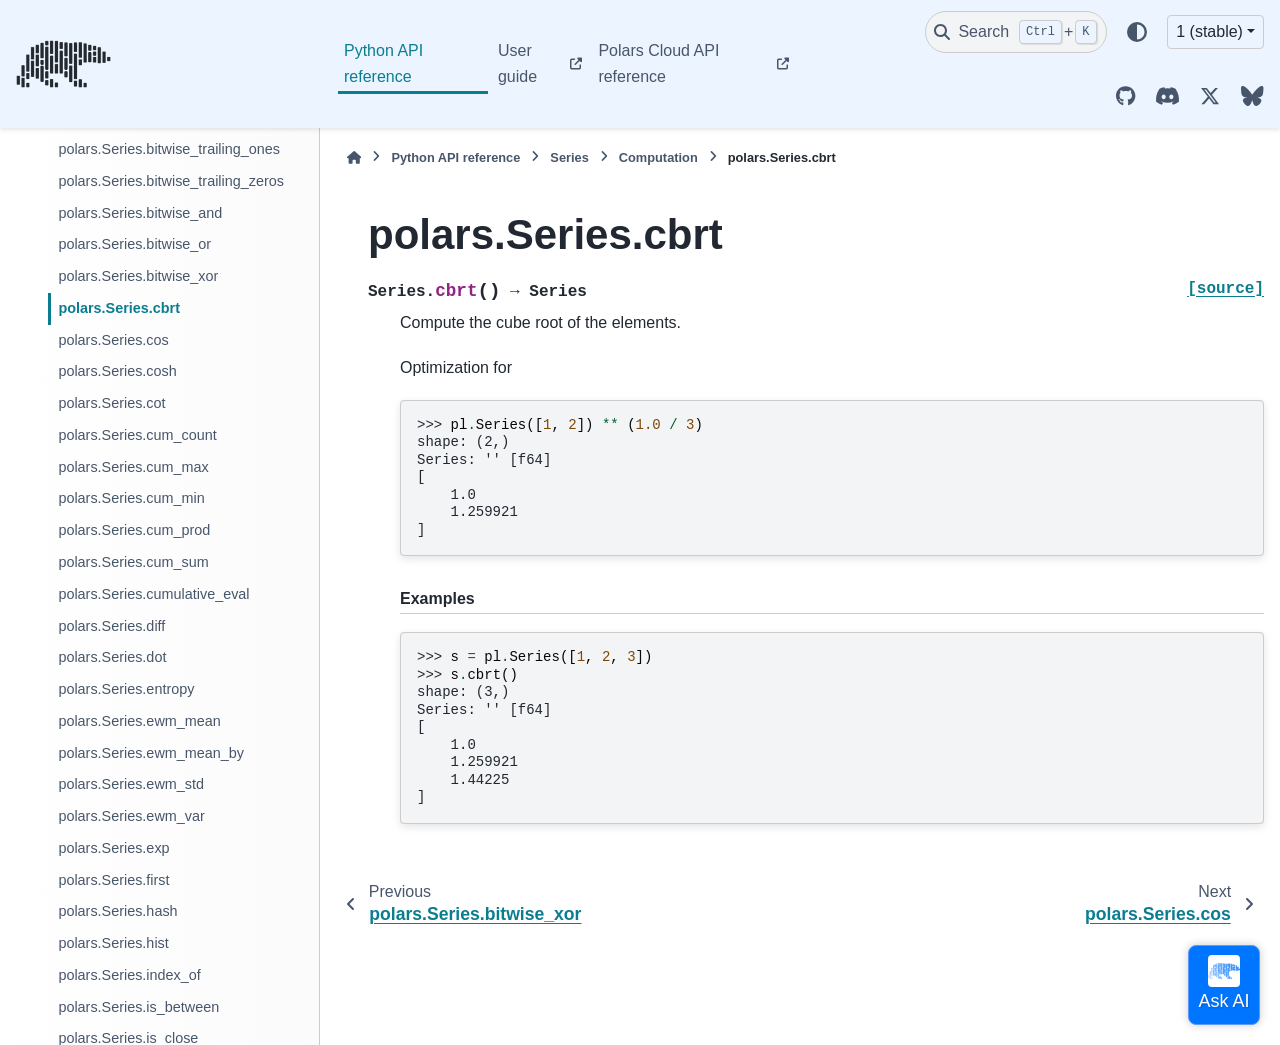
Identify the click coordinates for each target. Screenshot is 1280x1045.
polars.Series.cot (111, 403)
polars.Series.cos (113, 340)
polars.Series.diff (111, 626)
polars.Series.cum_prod (134, 530)
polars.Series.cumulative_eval (153, 594)
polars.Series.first (113, 880)
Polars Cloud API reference (658, 63)
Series (569, 157)
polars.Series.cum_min (131, 498)
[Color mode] (1137, 32)
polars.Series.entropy (126, 689)
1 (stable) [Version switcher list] (1209, 31)
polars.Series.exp (113, 848)
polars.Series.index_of (129, 975)
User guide (517, 63)
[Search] (1016, 32)
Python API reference (383, 63)
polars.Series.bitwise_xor (138, 276)
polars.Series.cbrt (119, 308)
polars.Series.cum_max (133, 467)
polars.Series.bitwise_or (134, 244)
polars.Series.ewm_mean (139, 721)
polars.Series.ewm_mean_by (151, 753)
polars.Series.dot (112, 657)
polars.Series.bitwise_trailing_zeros (171, 181)
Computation (658, 157)
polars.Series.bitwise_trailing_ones (169, 149)
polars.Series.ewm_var (131, 816)
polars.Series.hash (117, 911)
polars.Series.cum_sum (133, 562)
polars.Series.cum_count (137, 435)
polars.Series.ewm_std (131, 784)
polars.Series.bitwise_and (140, 213)
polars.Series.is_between (138, 1007)
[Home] (354, 157)
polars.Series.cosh (117, 371)
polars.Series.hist (113, 943)
